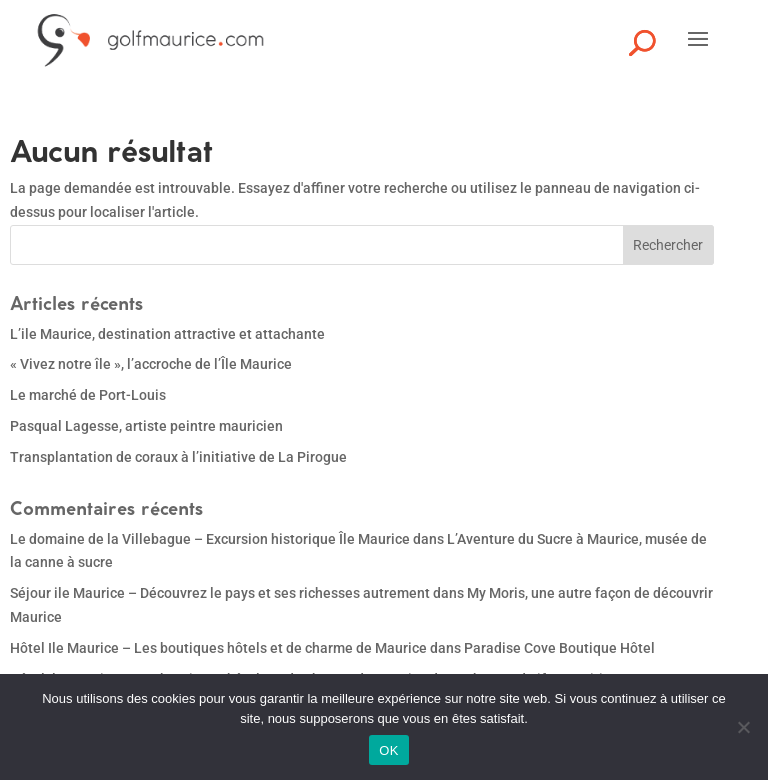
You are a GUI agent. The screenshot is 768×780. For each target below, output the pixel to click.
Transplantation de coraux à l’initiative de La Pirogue (178, 457)
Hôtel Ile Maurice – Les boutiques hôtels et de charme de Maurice (218, 648)
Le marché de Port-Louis (88, 395)
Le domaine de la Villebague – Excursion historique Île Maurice (210, 539)
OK (388, 750)
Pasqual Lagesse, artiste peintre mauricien (146, 426)
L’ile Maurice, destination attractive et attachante (167, 334)
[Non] (743, 727)
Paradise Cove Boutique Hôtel (559, 648)
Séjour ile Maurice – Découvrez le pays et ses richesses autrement (220, 593)
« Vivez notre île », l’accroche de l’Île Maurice (151, 364)
